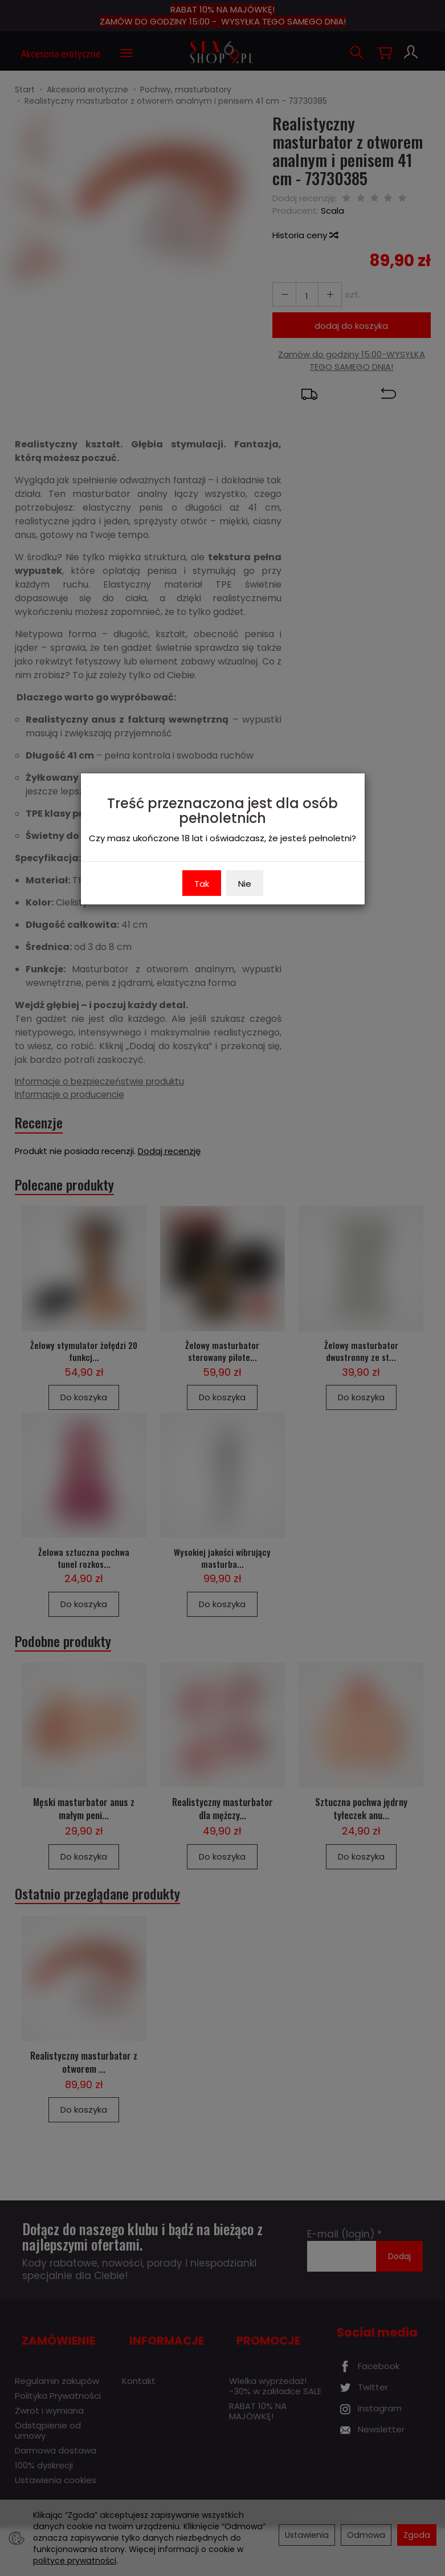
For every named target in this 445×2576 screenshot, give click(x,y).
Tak (201, 884)
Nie (244, 884)
